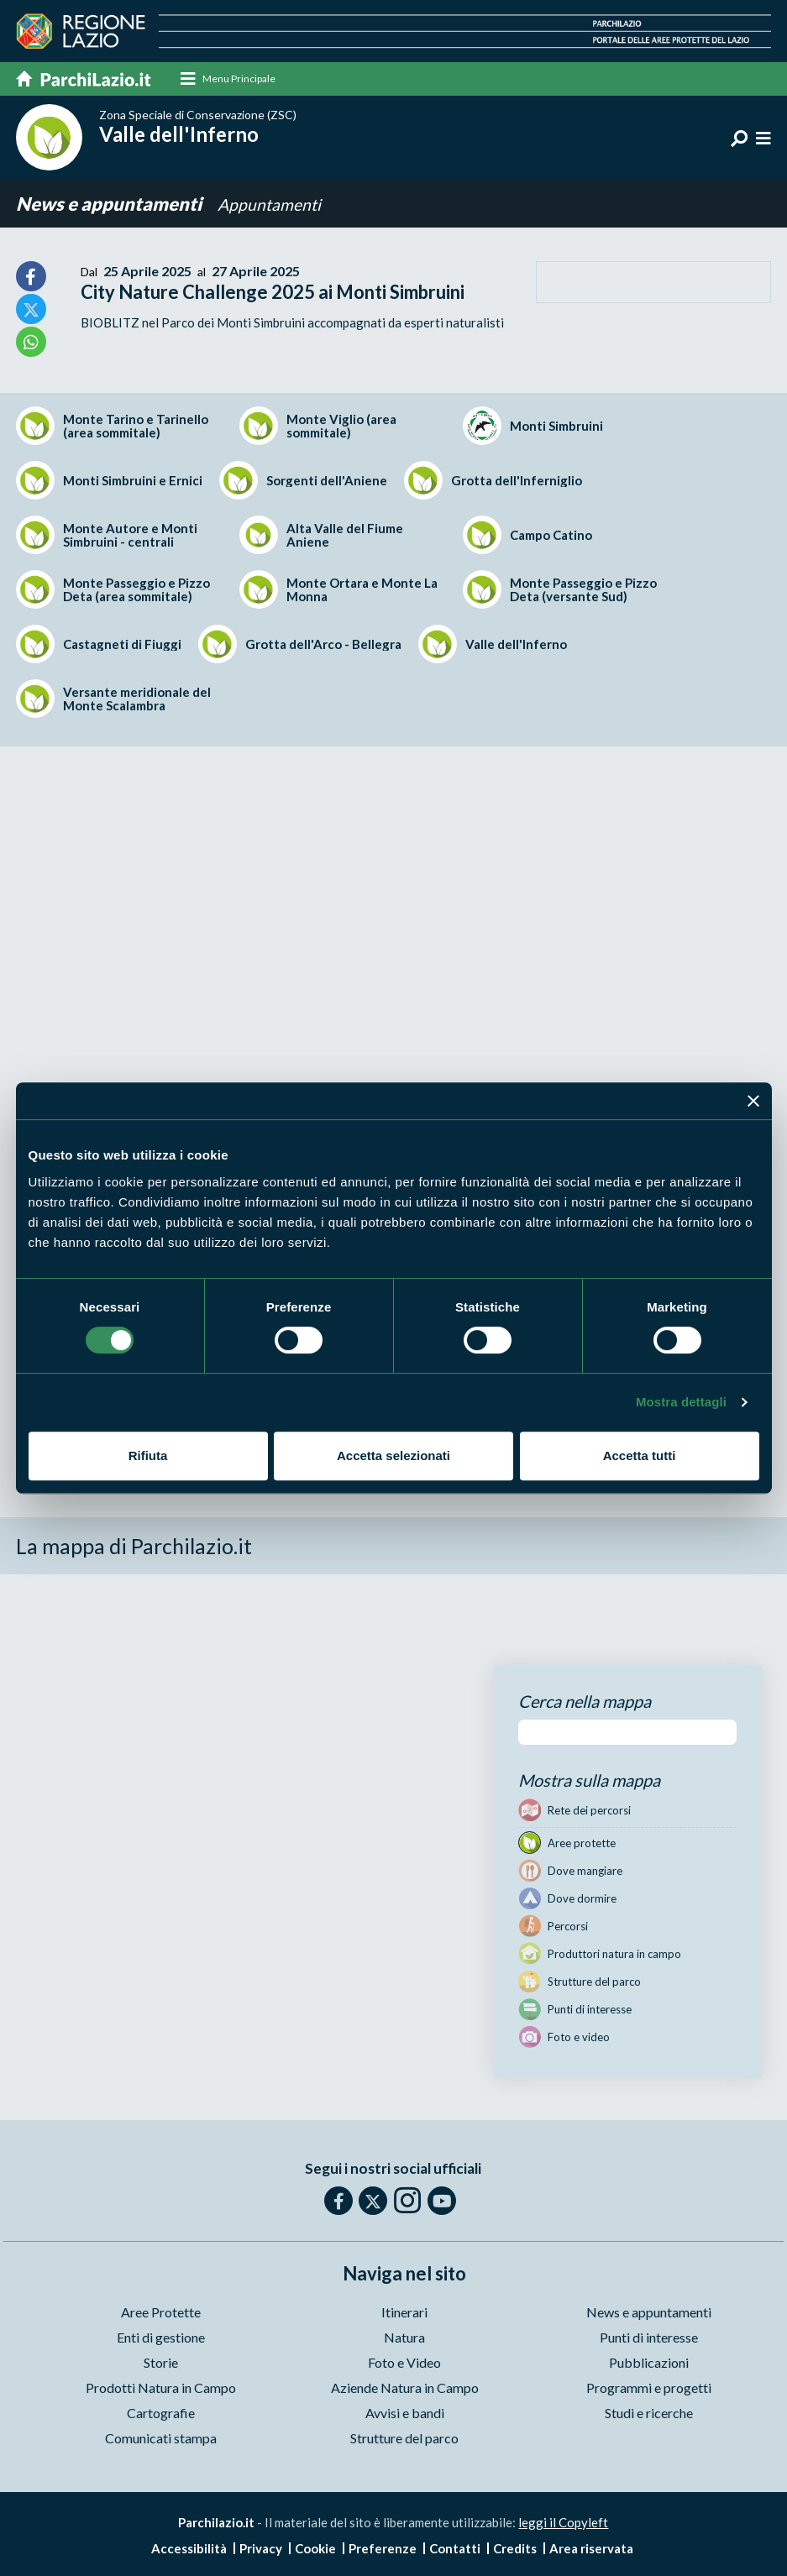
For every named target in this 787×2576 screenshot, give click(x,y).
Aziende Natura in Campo (405, 2387)
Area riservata (591, 2549)
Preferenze (383, 2549)
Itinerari (404, 2312)
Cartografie (161, 2413)
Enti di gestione (161, 2337)
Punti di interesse (649, 2337)
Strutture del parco (404, 2438)
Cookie (315, 2549)
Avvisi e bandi (404, 2413)
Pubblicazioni (649, 2362)
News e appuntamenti (110, 203)
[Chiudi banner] (753, 1101)
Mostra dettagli (681, 1402)
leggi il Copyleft (563, 2522)
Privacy (260, 2549)
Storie (161, 2362)
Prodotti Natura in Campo (161, 2387)
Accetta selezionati (393, 1455)
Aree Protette (161, 2312)
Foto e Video (404, 2362)
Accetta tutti (639, 1455)
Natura (404, 2337)
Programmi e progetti (648, 2387)
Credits (515, 2549)
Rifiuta (148, 1455)
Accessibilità (189, 2549)
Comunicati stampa (161, 2438)
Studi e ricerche (649, 2413)
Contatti (454, 2549)
